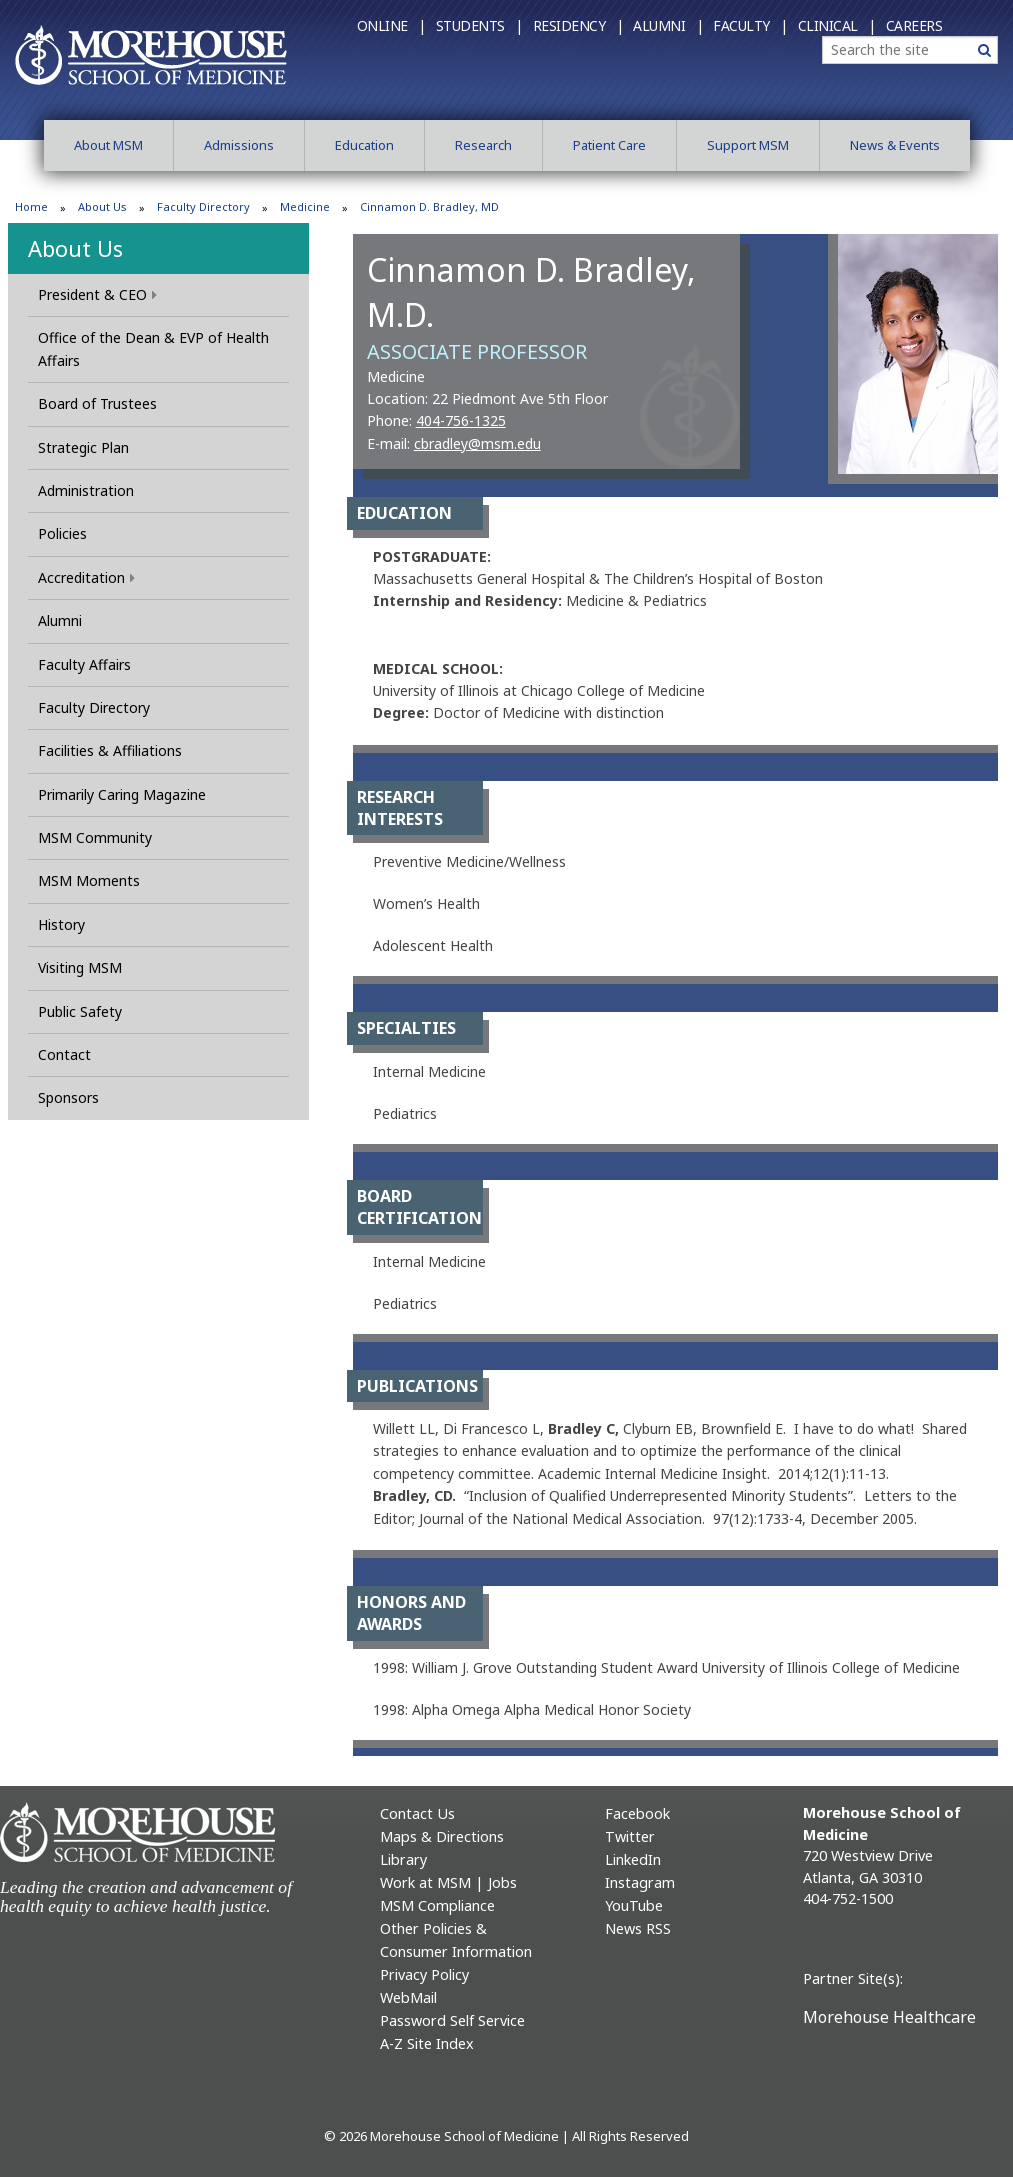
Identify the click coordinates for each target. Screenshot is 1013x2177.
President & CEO (97, 294)
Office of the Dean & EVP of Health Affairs (153, 348)
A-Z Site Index (427, 2043)
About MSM (108, 145)
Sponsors (68, 1097)
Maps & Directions (442, 1836)
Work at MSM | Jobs (448, 1882)
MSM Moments (89, 880)
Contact (64, 1054)
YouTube (634, 1905)
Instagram (640, 1882)
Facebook (637, 1813)
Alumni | (668, 25)
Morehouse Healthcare (889, 2017)
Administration (86, 490)
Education (364, 145)
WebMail (408, 1997)
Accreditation (86, 577)
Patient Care (609, 145)
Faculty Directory (203, 206)
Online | (391, 25)
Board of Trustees (97, 403)
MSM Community (95, 837)
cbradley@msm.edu (477, 443)
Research (483, 145)
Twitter (630, 1836)
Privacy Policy (424, 1974)
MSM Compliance (437, 1905)
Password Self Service (452, 2020)
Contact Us (417, 1813)
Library (403, 1859)
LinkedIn (633, 1859)
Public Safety (80, 1011)
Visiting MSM (80, 967)
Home (31, 206)
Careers (914, 25)
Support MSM (748, 145)
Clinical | (837, 25)
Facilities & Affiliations (110, 750)
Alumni (60, 620)
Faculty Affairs (84, 664)
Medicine (305, 206)
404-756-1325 (461, 420)
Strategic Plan (83, 447)
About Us (102, 206)
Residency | (578, 25)
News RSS (638, 1928)
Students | (479, 25)
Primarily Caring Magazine (122, 794)
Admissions (239, 145)
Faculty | (750, 25)
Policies (62, 533)
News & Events (895, 145)
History (61, 924)
